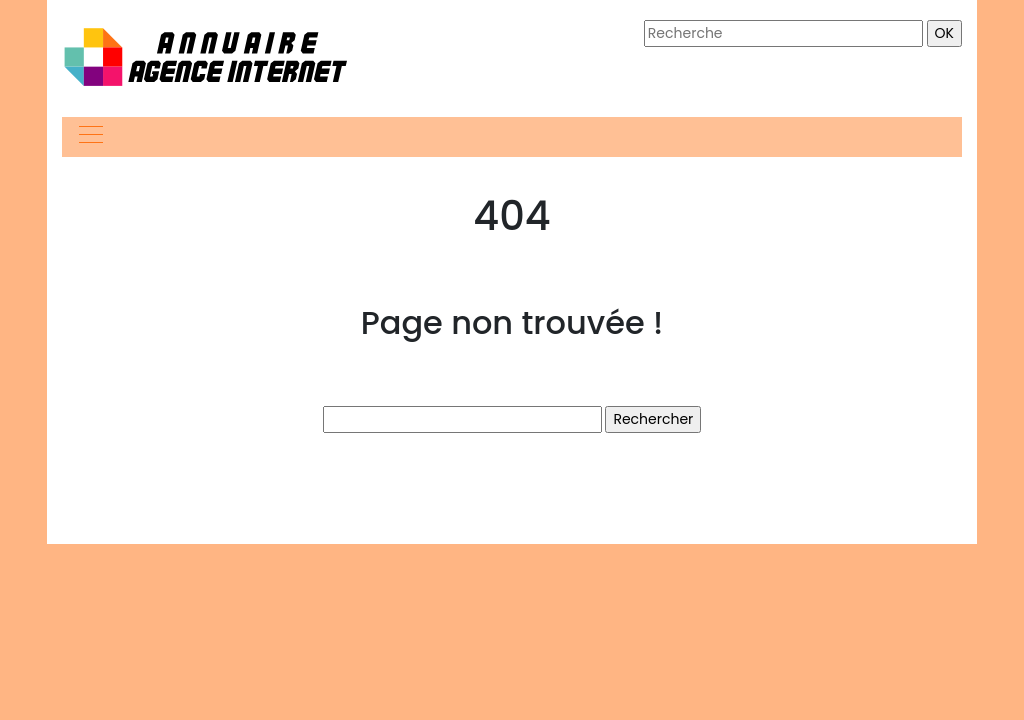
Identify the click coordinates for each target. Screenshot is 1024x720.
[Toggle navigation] (90, 137)
